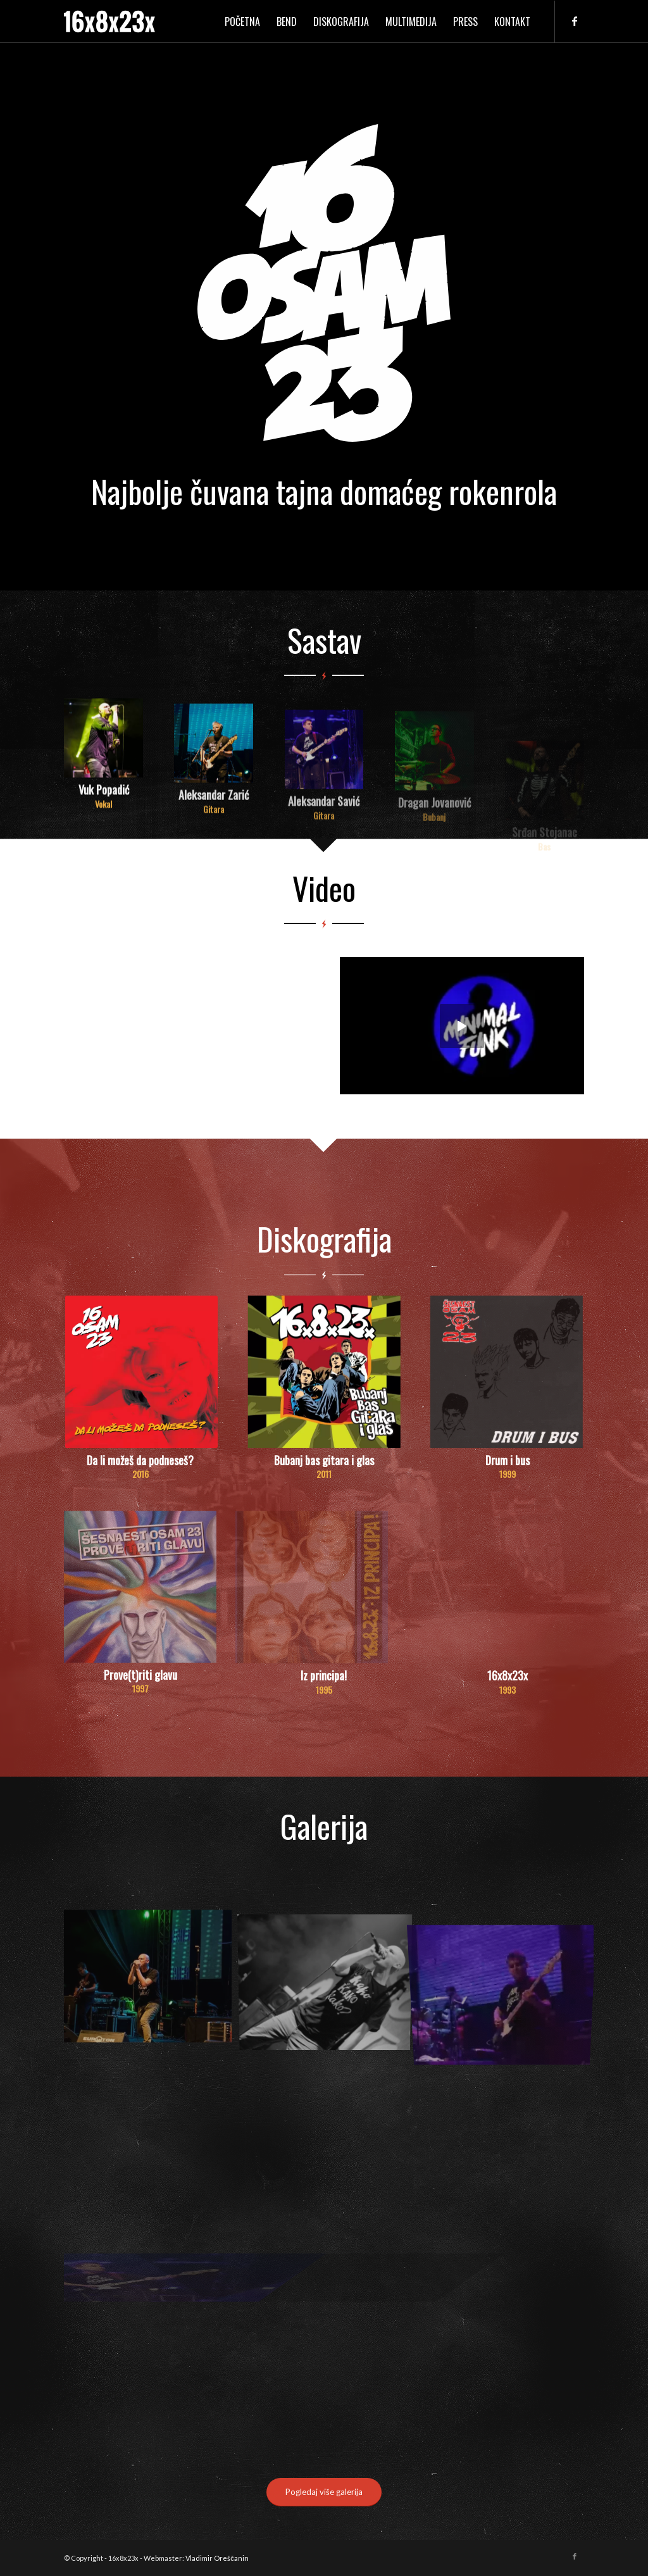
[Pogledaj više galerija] (324, 2492)
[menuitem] (242, 21)
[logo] (109, 21)
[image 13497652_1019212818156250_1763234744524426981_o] (152, 1980)
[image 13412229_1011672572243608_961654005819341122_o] (329, 1980)
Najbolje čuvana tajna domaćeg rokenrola (324, 490)
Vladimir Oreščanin (217, 2558)
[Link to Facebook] (574, 20)
